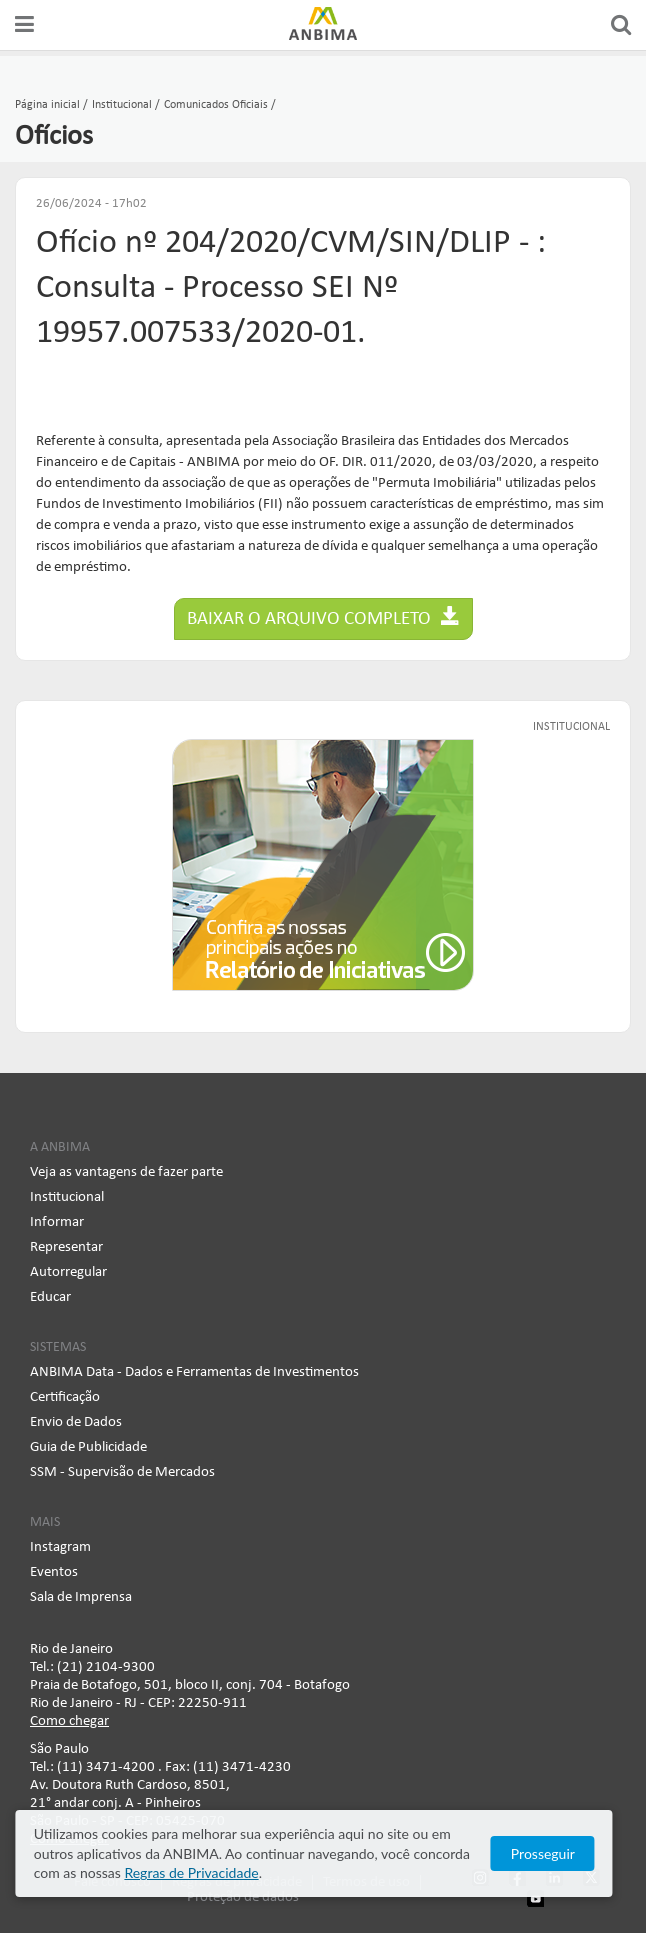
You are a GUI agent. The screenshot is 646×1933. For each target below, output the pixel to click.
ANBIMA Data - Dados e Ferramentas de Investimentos (194, 1372)
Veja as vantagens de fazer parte (126, 1172)
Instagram (60, 1547)
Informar (57, 1222)
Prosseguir (560, 1853)
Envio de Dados (76, 1422)
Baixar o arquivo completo (323, 617)
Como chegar (69, 1721)
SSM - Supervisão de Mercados (122, 1472)
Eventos (54, 1572)
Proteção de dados (243, 1897)
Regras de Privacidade (146, 1872)
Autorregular (68, 1272)
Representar (66, 1247)
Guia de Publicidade (88, 1447)
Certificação (65, 1397)
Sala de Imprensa (81, 1597)
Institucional (67, 1197)
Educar (50, 1297)
